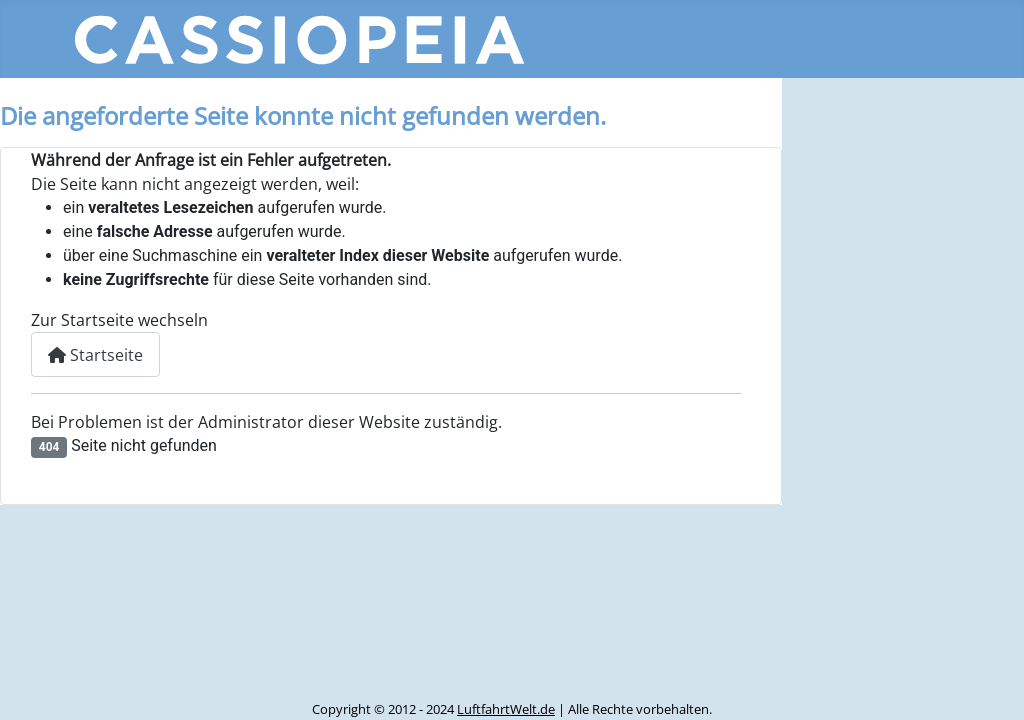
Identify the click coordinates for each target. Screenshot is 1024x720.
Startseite (95, 355)
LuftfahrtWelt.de (506, 709)
